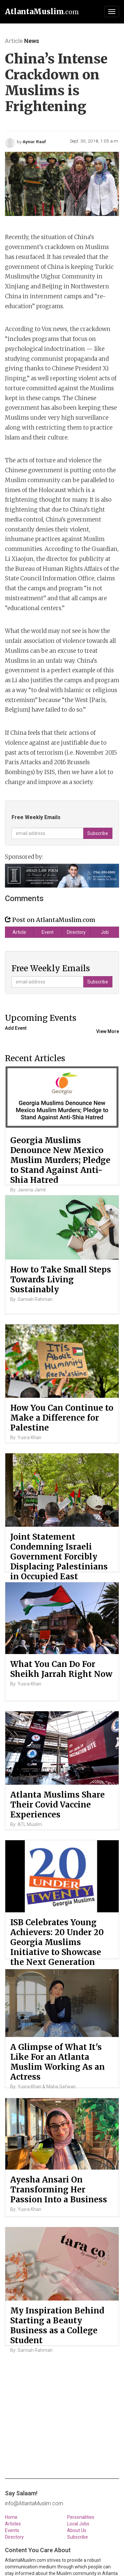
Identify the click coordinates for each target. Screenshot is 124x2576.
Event (48, 932)
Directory (76, 932)
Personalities (80, 2517)
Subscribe (77, 2537)
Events (12, 2530)
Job (105, 932)
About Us (76, 2530)
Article (19, 932)
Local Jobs (78, 2523)
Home (11, 2517)
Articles (13, 2523)
